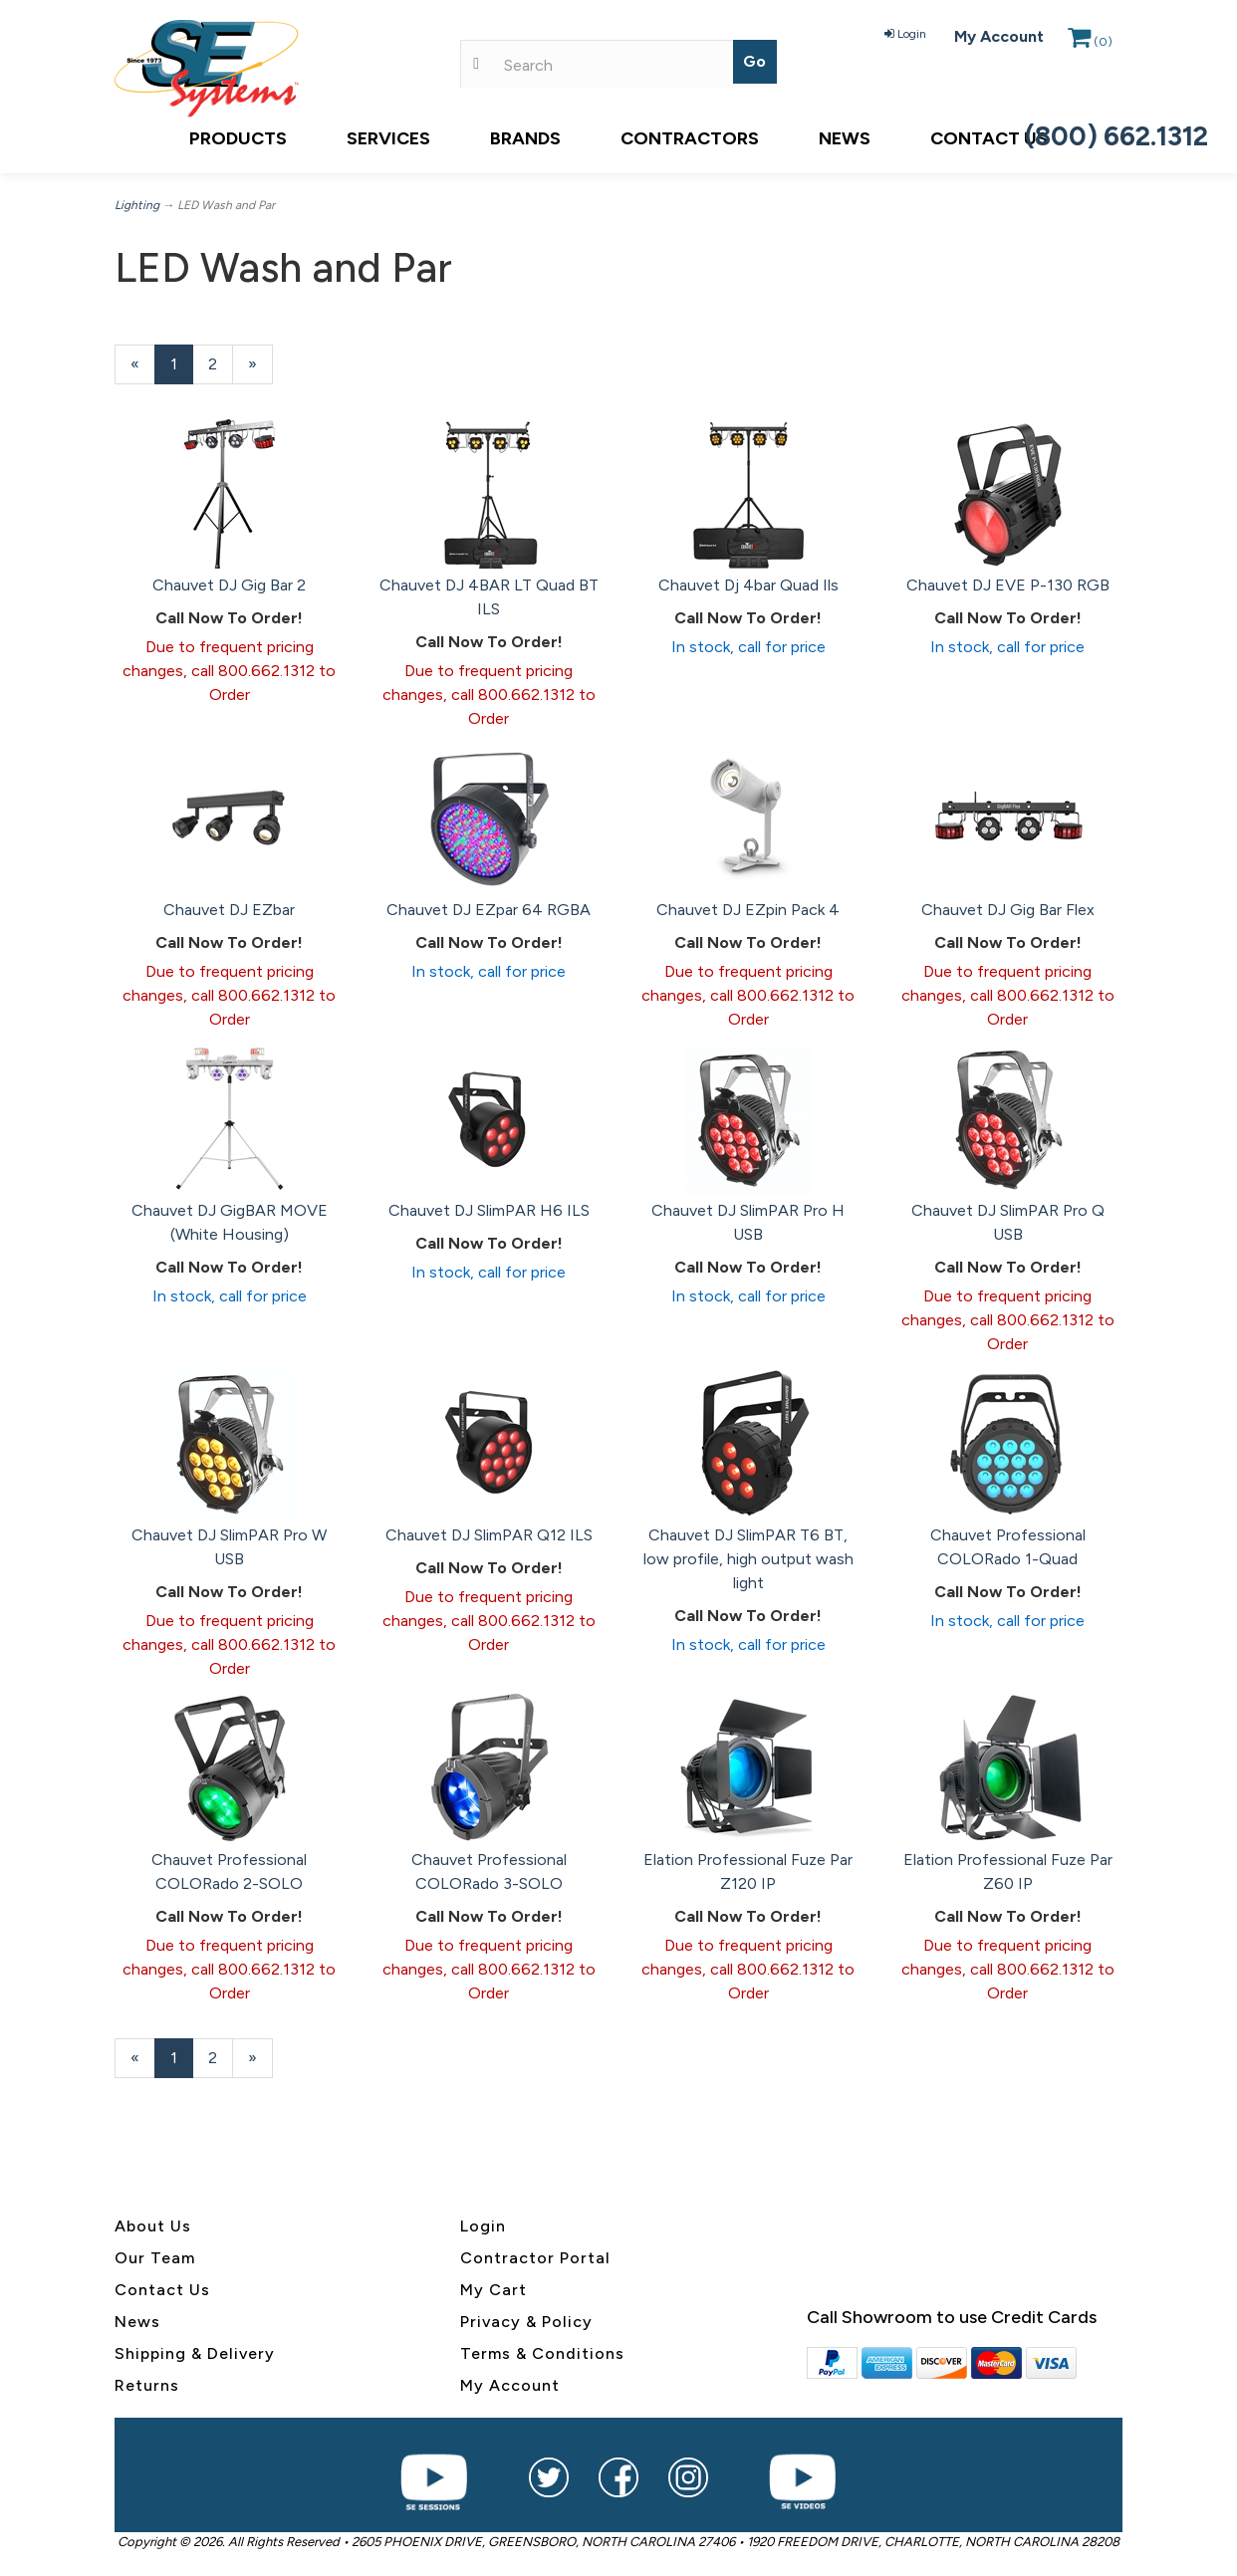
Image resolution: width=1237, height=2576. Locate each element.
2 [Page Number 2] (220, 362)
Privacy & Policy (526, 2321)
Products (238, 138)
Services (388, 138)
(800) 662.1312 (1116, 135)
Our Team (155, 2257)
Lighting (137, 205)
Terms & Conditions (542, 2353)
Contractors (689, 138)
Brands (525, 138)
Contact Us (989, 138)
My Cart (493, 2289)
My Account (999, 36)
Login (905, 34)
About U (148, 2226)
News (844, 138)
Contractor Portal (535, 2257)
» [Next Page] (260, 368)
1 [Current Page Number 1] (181, 368)
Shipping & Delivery (195, 2353)
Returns (147, 2385)
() (1090, 42)
